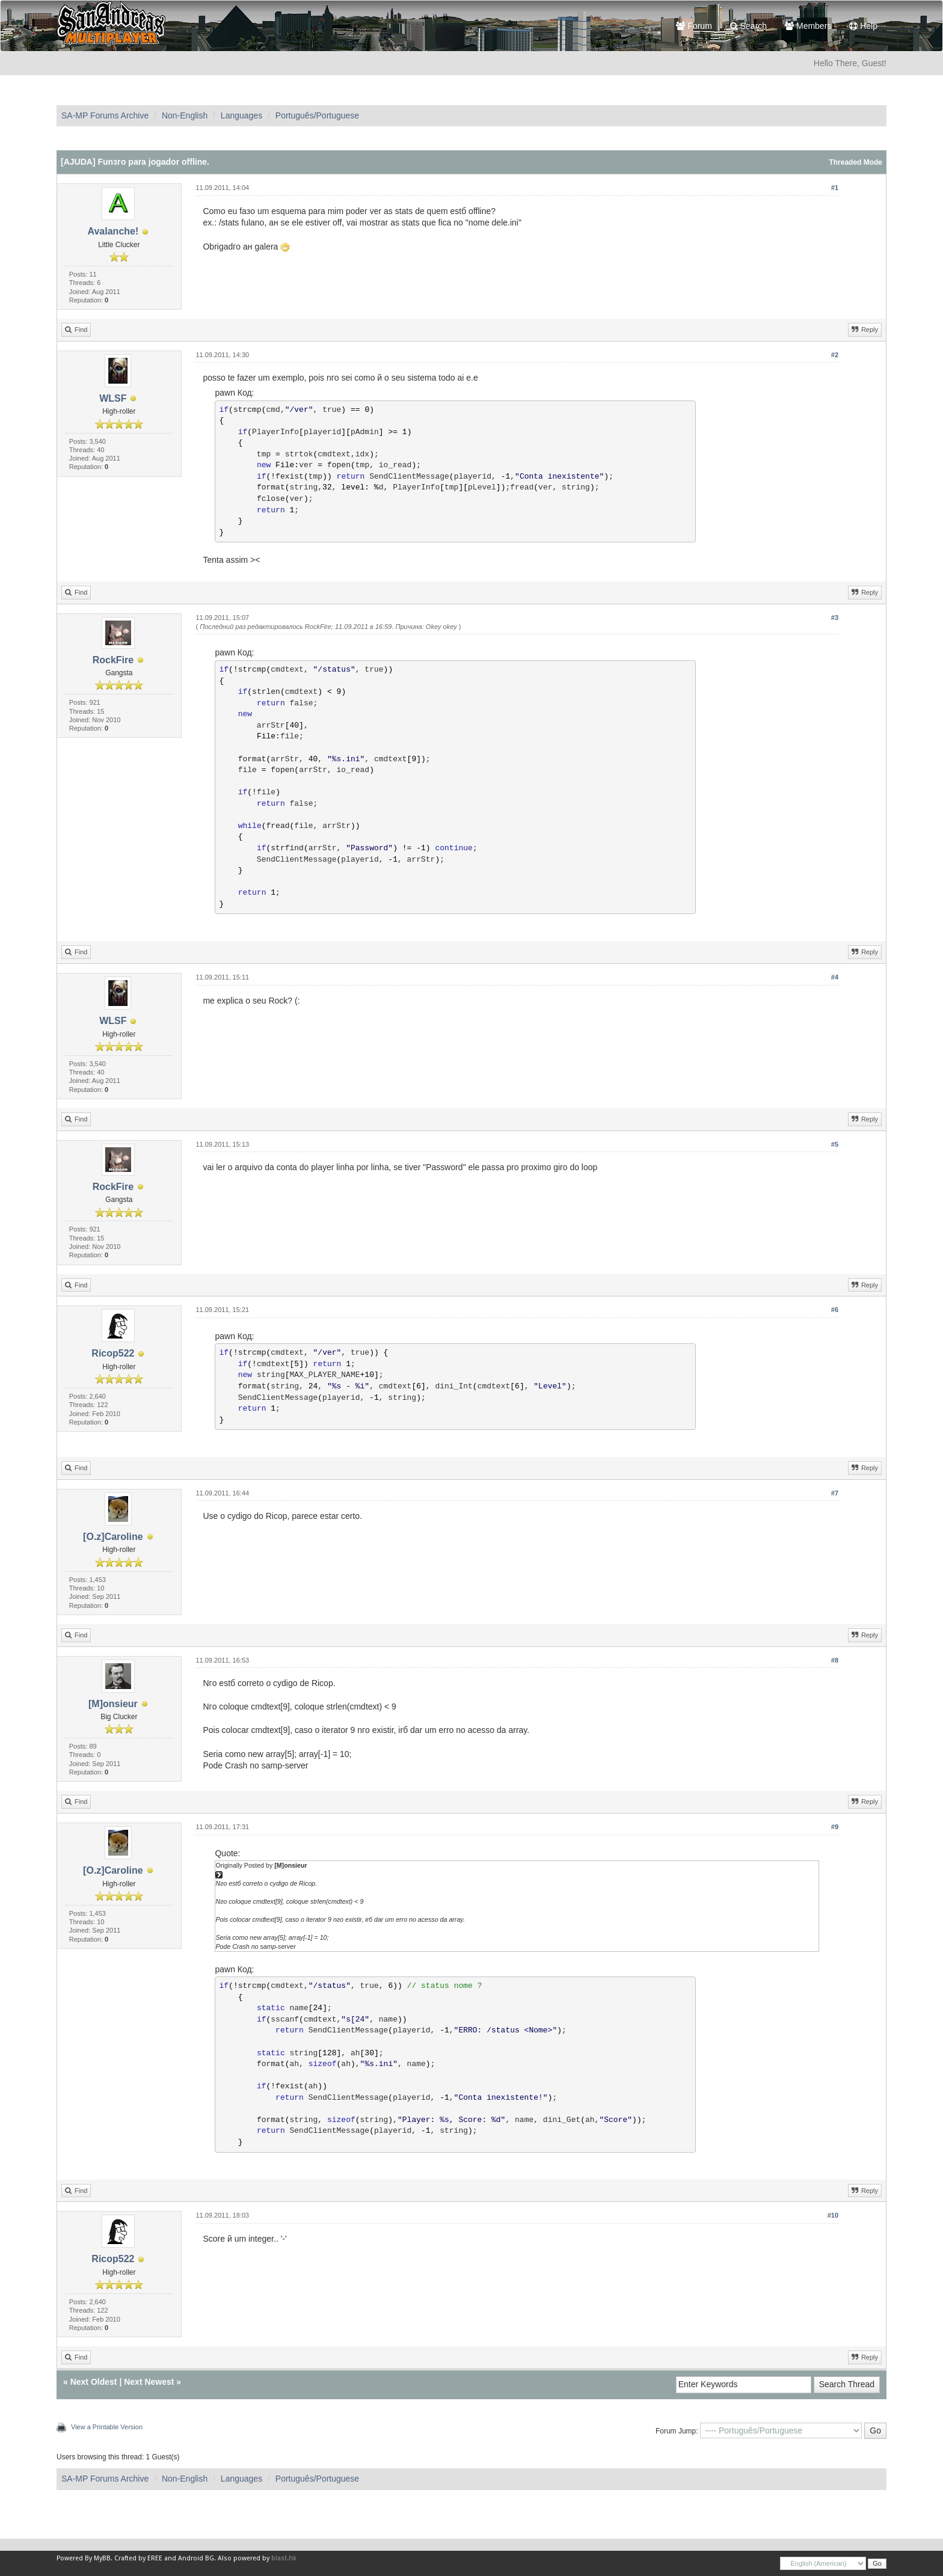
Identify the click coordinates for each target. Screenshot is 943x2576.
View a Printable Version (107, 2426)
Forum (693, 26)
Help (863, 26)
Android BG (196, 2558)
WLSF (112, 398)
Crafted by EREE (138, 2558)
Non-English (184, 115)
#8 (834, 1660)
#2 (834, 354)
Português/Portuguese (317, 115)
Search (748, 26)
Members (808, 26)
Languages (241, 115)
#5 (834, 1144)
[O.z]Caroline (113, 1537)
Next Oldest (93, 2382)
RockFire (113, 660)
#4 (834, 977)
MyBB (102, 2558)
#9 (834, 1826)
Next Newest (149, 2382)
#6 (834, 1309)
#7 (834, 1493)
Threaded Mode (855, 162)
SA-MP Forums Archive (105, 115)
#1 (834, 187)
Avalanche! (113, 231)
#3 (834, 617)
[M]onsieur (113, 1704)
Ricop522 (112, 1353)
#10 (833, 2215)
